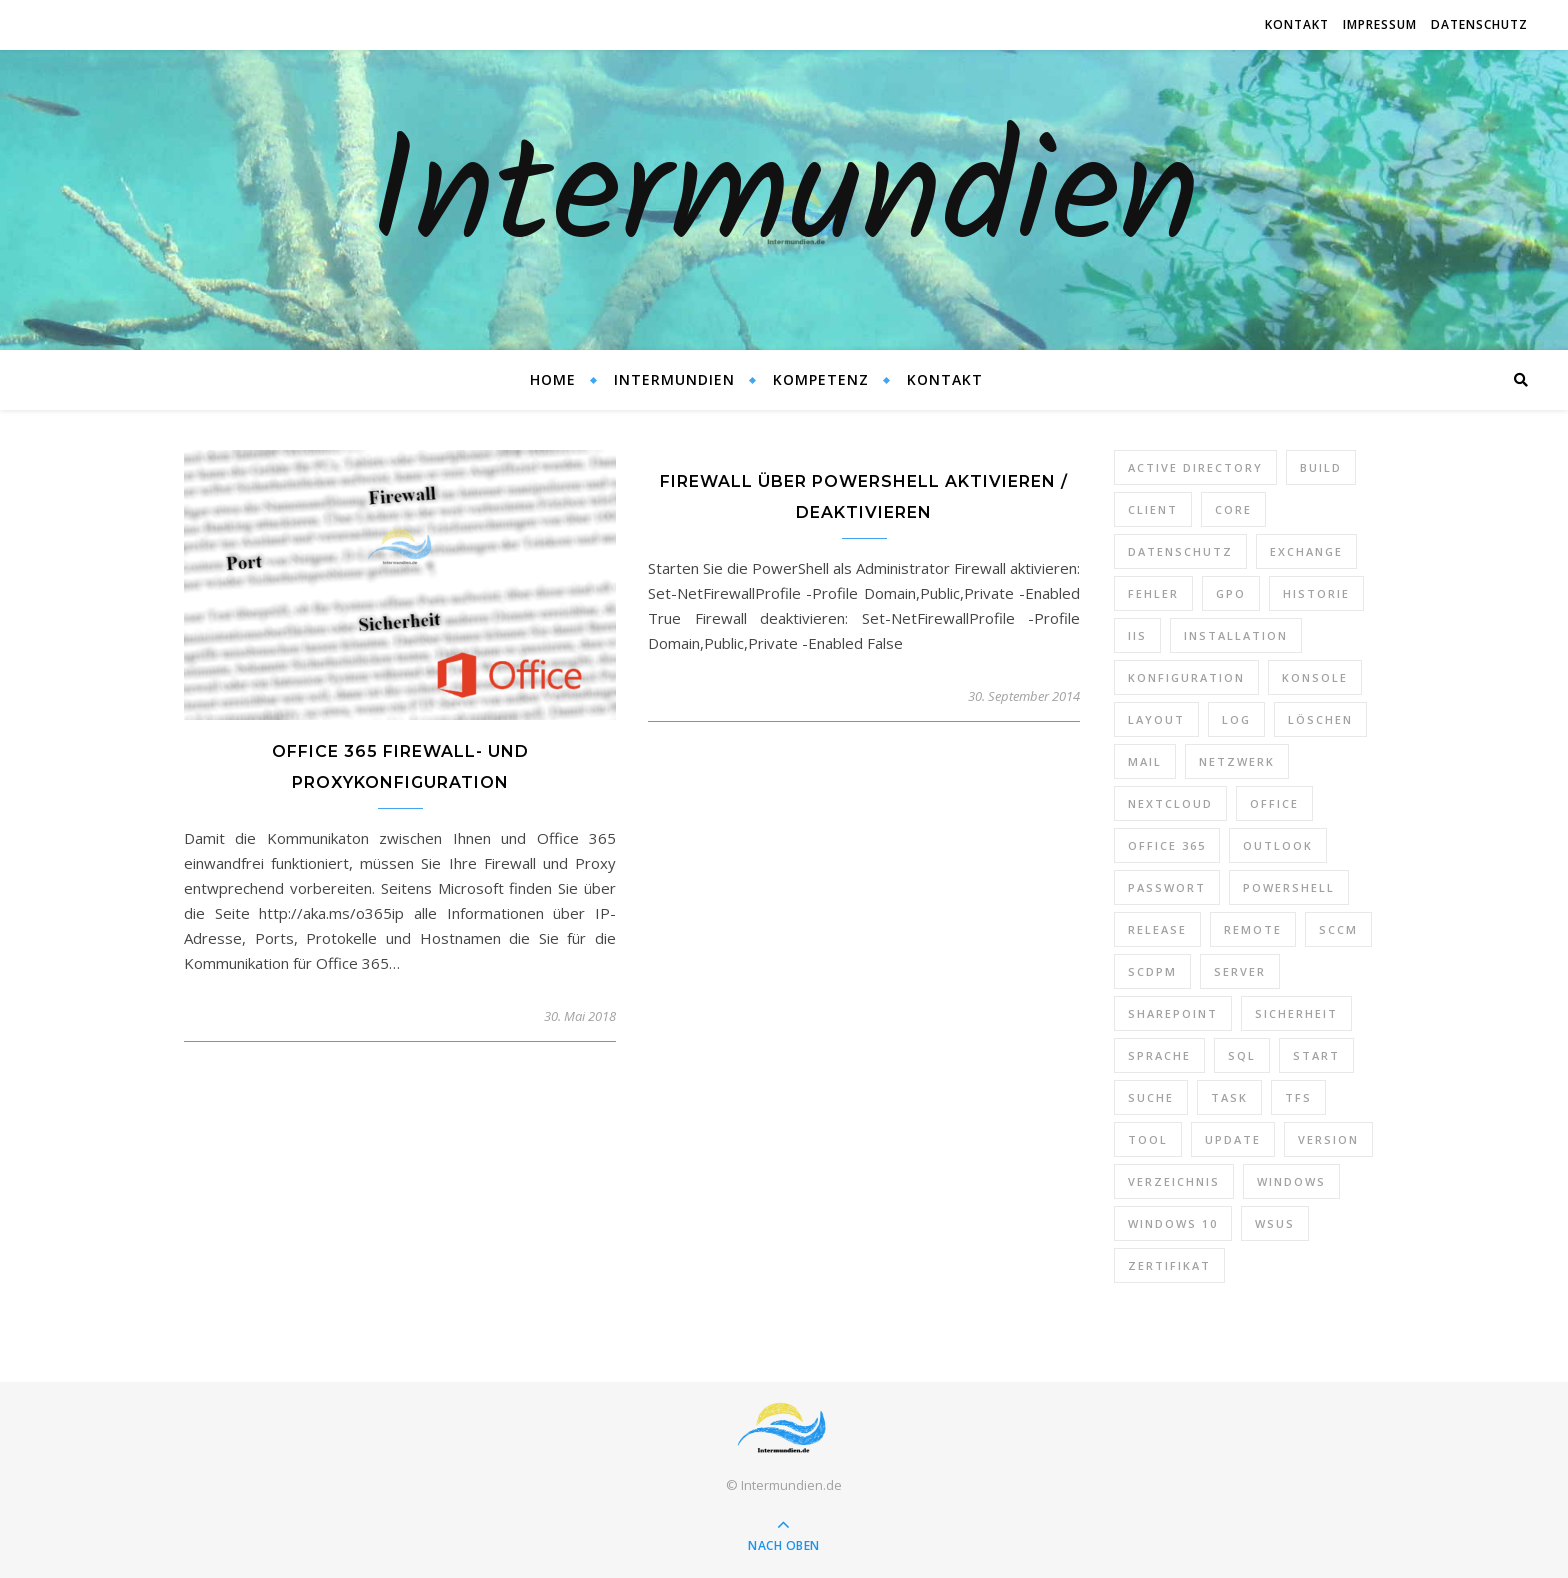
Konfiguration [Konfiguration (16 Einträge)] (1186, 677)
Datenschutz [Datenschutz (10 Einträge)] (1180, 551)
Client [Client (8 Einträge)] (1153, 509)
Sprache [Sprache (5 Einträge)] (1159, 1055)
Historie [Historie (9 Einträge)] (1316, 593)
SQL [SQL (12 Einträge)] (1242, 1055)
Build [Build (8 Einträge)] (1321, 467)
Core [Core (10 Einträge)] (1233, 509)
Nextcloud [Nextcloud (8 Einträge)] (1170, 803)
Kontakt (1297, 24)
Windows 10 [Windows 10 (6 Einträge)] (1173, 1223)
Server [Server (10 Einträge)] (1240, 971)
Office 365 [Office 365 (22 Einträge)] (1167, 845)
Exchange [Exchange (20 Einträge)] (1306, 551)
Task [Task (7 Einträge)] (1229, 1097)
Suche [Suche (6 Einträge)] (1151, 1097)
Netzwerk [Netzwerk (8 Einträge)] (1237, 761)
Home (553, 379)
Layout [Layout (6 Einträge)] (1156, 719)
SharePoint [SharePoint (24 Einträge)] (1173, 1013)
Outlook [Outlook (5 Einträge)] (1278, 845)
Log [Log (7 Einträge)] (1236, 719)
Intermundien (784, 200)
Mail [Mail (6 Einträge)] (1145, 761)
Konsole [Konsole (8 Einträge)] (1315, 677)
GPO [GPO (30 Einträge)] (1231, 593)
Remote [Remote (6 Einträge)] (1253, 929)
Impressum (1380, 24)
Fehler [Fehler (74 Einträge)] (1153, 593)
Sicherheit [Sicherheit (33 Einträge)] (1296, 1013)
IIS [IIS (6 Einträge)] (1137, 635)
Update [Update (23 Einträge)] (1233, 1139)
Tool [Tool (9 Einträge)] (1148, 1139)
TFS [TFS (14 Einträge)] (1298, 1097)
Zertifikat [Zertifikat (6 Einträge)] (1169, 1265)
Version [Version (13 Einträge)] (1328, 1139)
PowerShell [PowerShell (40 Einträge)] (1289, 887)
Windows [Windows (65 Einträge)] (1291, 1181)
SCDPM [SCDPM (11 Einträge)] (1152, 971)
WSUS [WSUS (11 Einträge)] (1275, 1223)
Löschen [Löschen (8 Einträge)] (1320, 719)
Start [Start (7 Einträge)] (1316, 1055)
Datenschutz (1479, 24)
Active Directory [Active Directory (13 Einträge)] (1195, 467)
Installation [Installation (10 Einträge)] (1236, 635)
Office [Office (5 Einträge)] (1274, 803)
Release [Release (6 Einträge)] (1157, 929)
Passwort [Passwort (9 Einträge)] (1167, 887)
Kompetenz (821, 379)
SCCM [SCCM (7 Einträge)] (1338, 929)
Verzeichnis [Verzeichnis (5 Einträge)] (1174, 1181)
